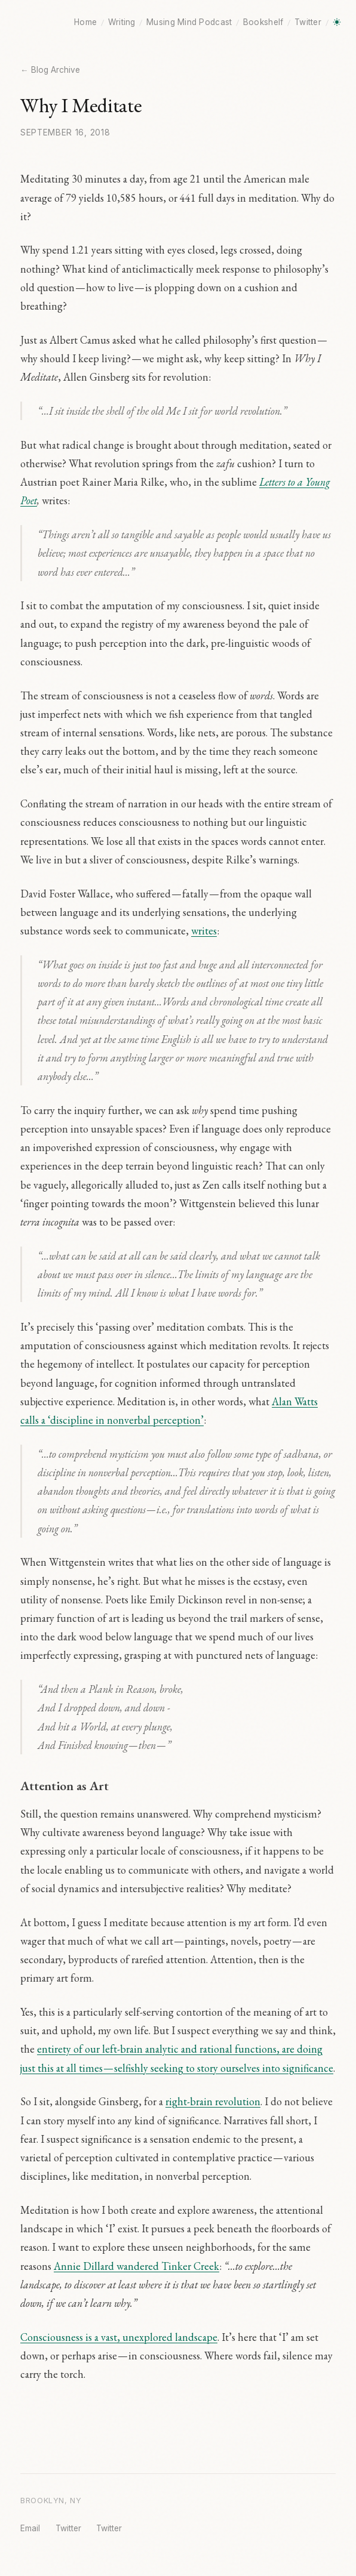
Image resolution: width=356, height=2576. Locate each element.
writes (204, 930)
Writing (122, 22)
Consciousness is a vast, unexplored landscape (118, 2337)
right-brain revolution (212, 2101)
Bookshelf (263, 22)
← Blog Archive (50, 70)
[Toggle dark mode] (337, 22)
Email (30, 2528)
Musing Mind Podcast (189, 22)
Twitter (307, 22)
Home (85, 22)
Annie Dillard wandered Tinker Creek (136, 2266)
